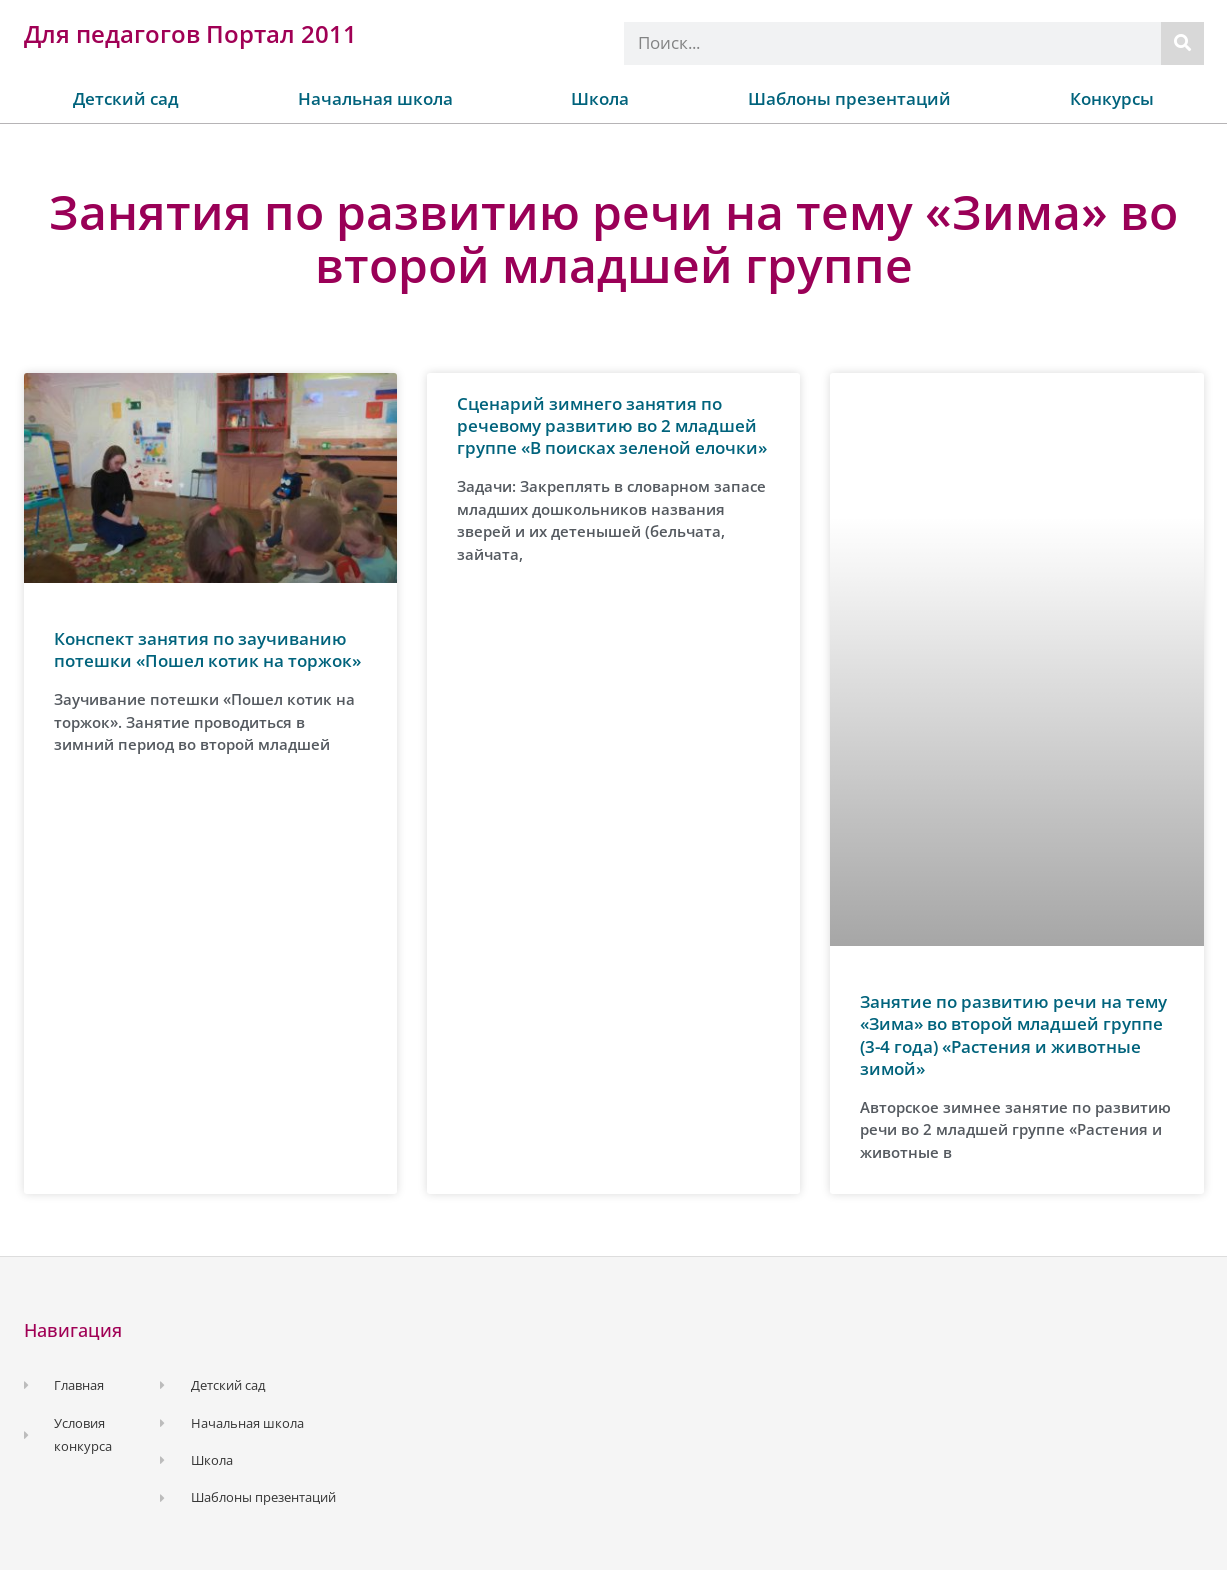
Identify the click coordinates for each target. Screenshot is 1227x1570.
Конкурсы (1112, 98)
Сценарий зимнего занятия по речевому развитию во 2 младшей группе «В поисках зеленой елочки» (612, 425)
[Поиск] (1182, 43)
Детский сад (126, 98)
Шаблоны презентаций (849, 98)
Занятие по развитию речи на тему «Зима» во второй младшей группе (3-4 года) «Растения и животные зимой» (1013, 1034)
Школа (600, 98)
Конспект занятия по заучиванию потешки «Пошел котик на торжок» (207, 649)
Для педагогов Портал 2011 (190, 33)
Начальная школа (375, 98)
